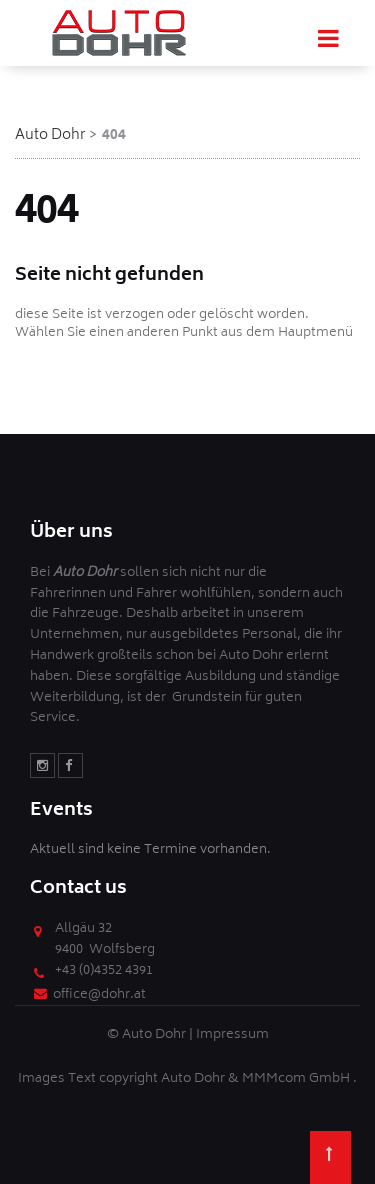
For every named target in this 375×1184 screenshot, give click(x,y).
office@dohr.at (99, 995)
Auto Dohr (50, 135)
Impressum (232, 1035)
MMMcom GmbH (297, 1079)
